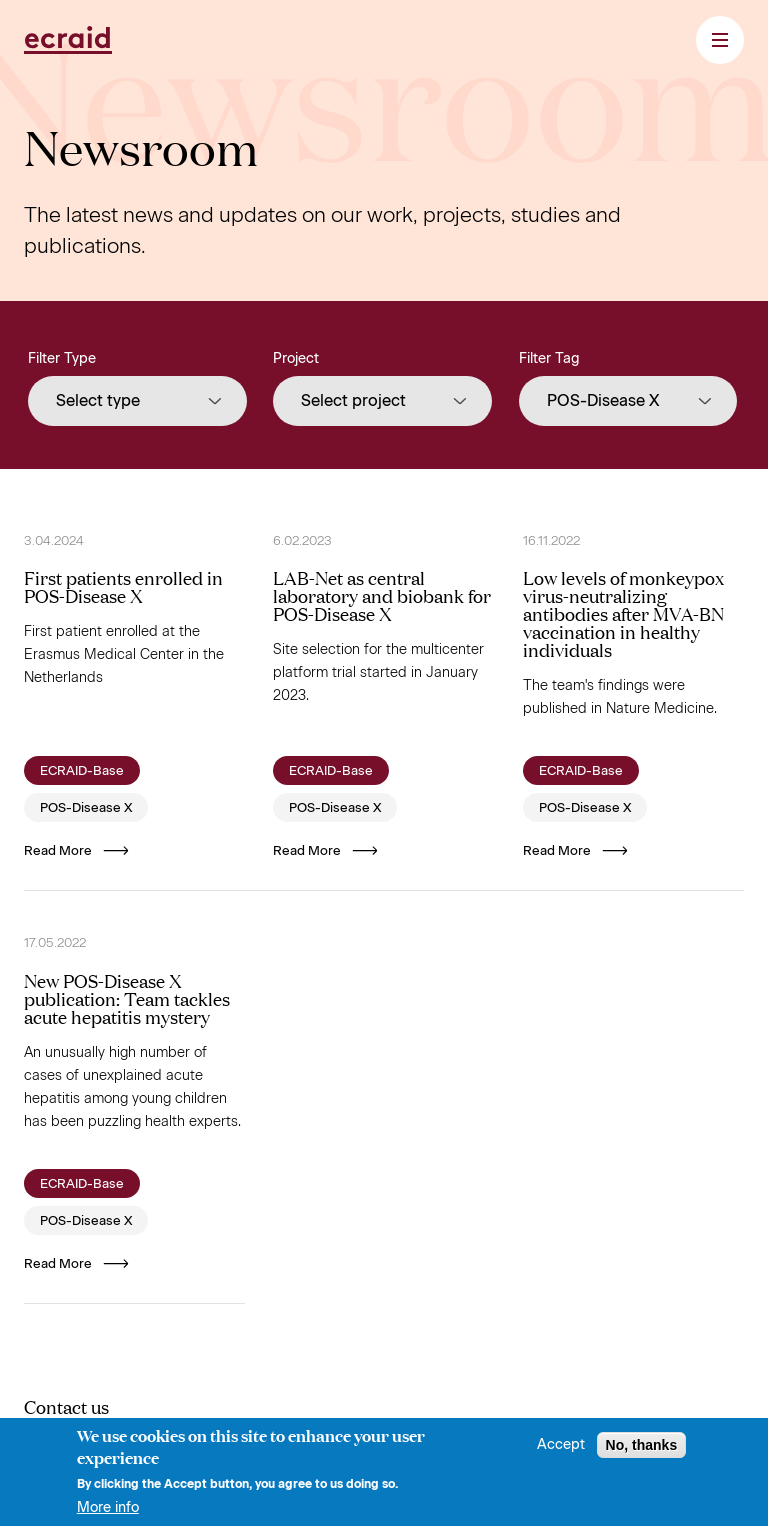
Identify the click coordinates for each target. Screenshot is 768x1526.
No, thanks (642, 1451)
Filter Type (62, 358)
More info (108, 1514)
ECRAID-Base (82, 770)
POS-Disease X (86, 807)
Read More (76, 850)
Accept (561, 1451)
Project (296, 358)
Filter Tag (549, 358)
